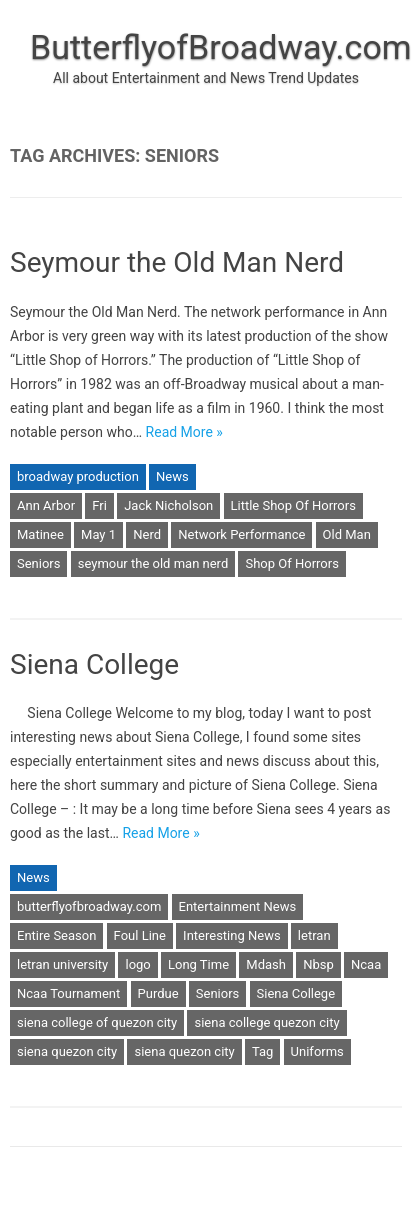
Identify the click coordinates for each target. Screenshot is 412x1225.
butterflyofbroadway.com (89, 906)
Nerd (147, 534)
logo (137, 964)
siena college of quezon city (97, 1022)
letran (314, 935)
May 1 (98, 534)
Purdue (158, 993)
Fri (99, 505)
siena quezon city (67, 1051)
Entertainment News (238, 906)
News (172, 476)
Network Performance (241, 534)
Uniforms (317, 1051)
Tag (262, 1051)
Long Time (198, 964)
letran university (62, 964)
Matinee (40, 534)
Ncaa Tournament (68, 993)
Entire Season (56, 935)
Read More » (184, 432)
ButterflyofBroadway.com (221, 47)
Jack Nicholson (168, 505)
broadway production (78, 476)
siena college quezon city (266, 1022)
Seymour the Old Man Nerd (177, 262)
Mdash (266, 964)
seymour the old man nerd (153, 563)
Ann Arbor (46, 505)
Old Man (347, 534)
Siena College (94, 664)
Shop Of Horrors (291, 563)
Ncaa (366, 964)
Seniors (38, 563)
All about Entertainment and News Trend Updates (206, 78)
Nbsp (318, 964)
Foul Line (140, 935)
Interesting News (232, 935)
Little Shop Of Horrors (293, 505)
